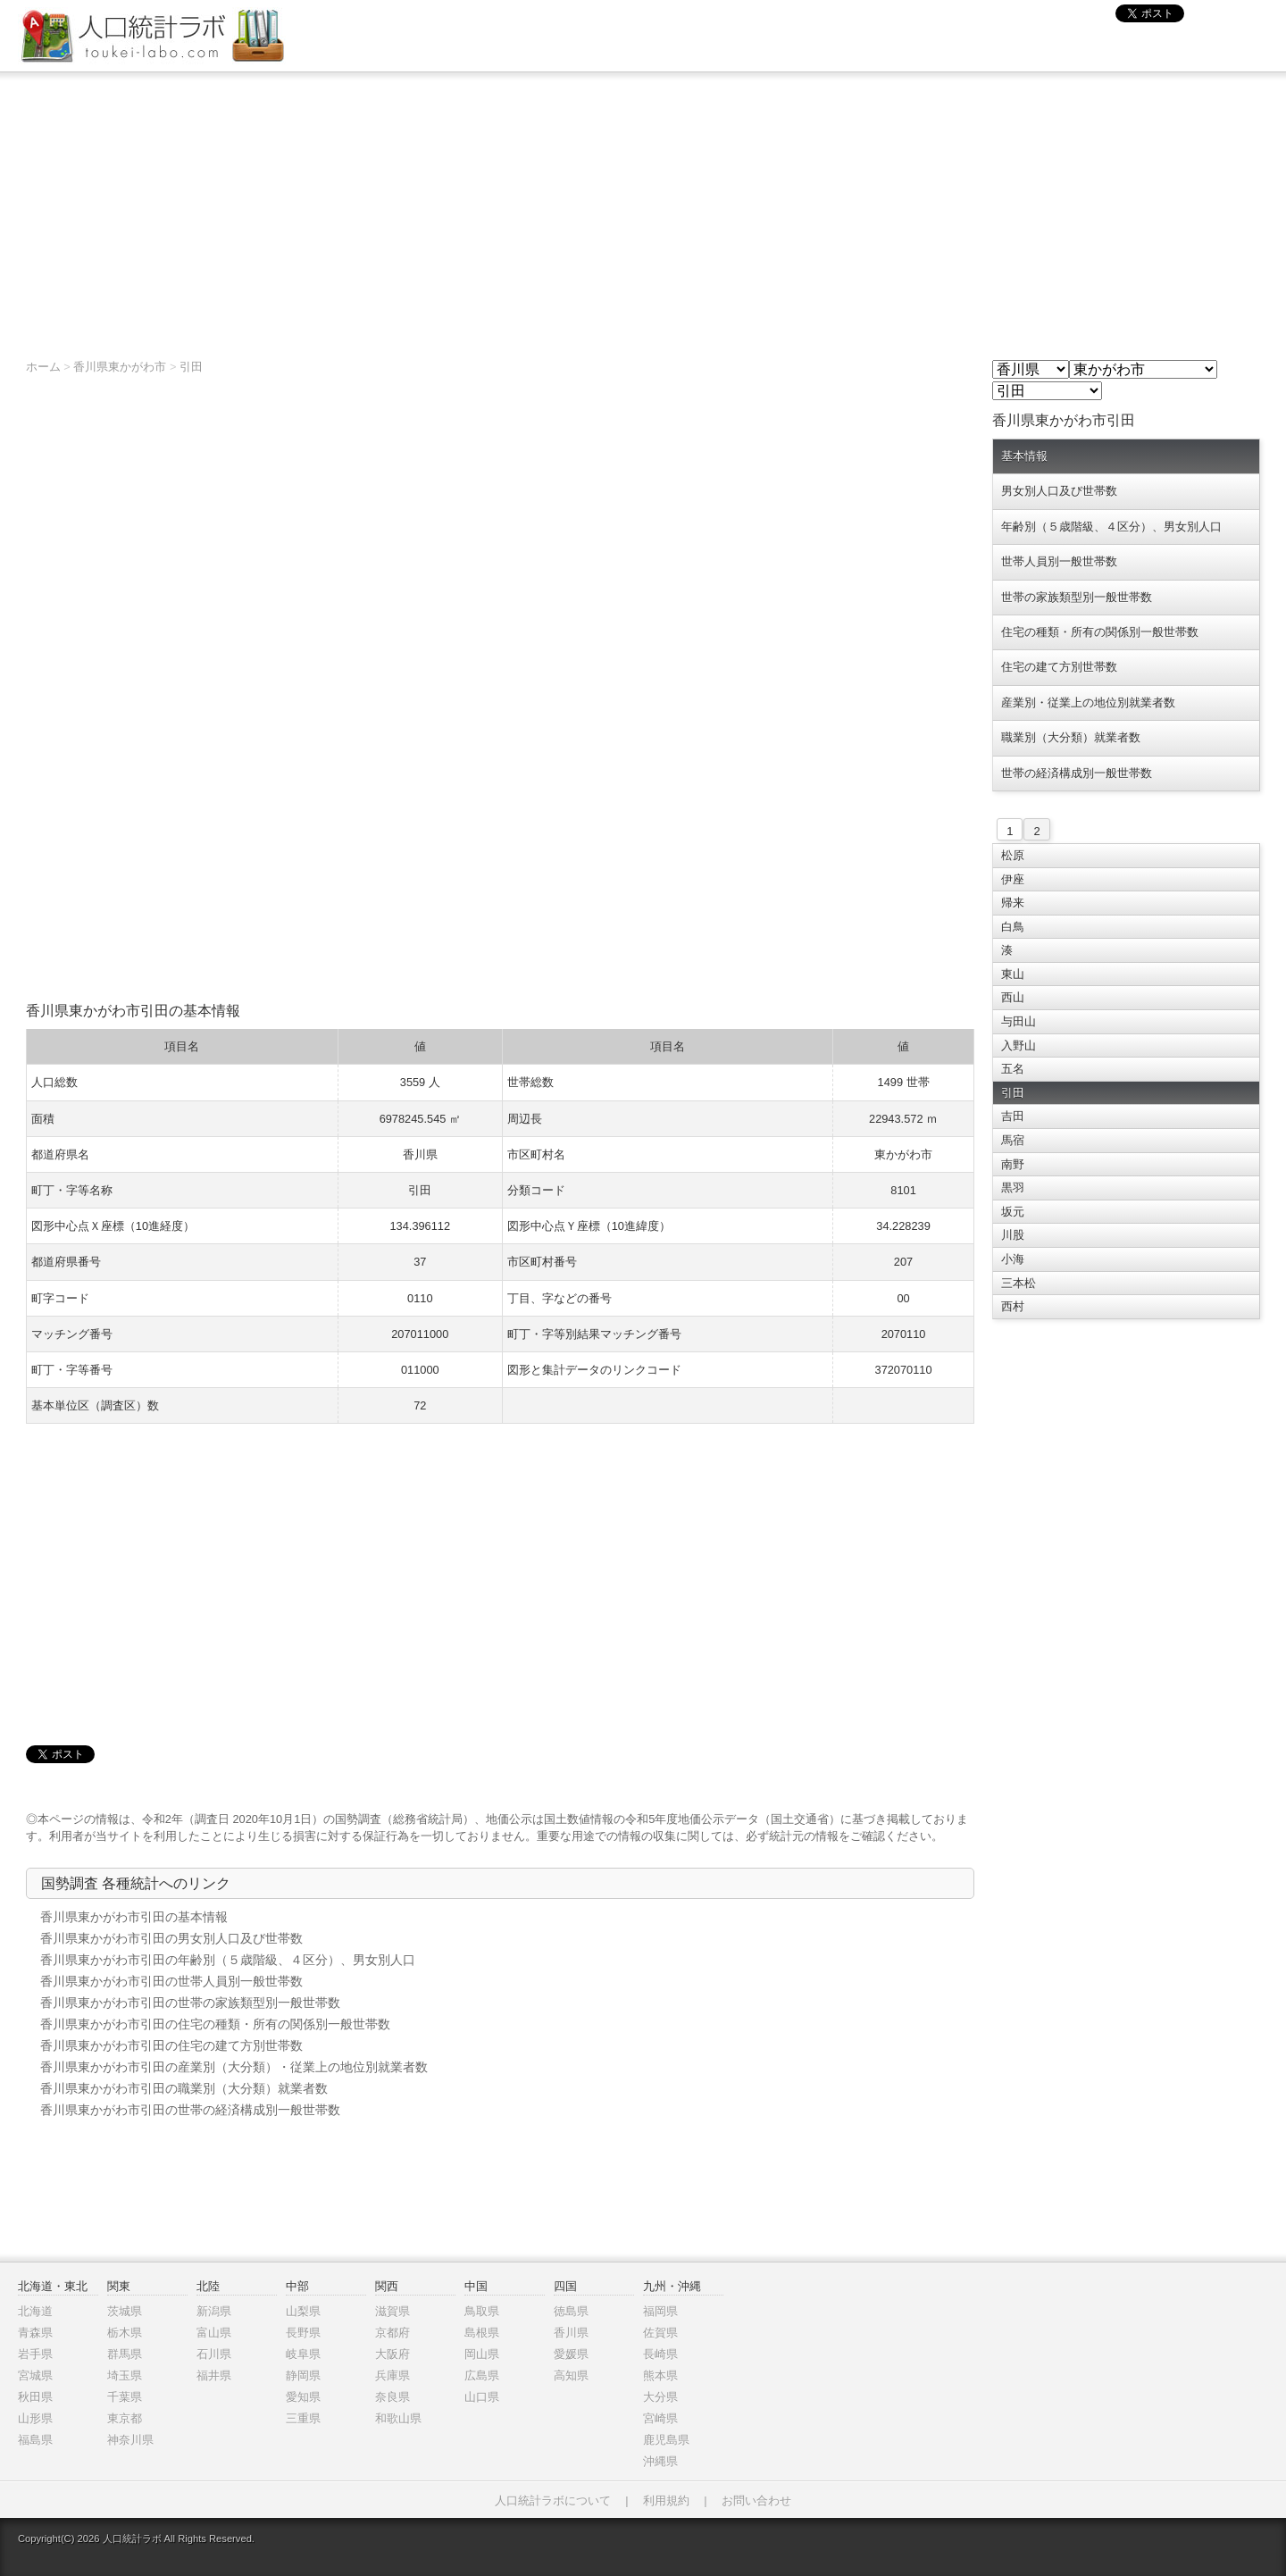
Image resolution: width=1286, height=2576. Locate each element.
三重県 (303, 2418)
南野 (1012, 1164)
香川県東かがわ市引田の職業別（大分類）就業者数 (184, 2088)
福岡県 (660, 2311)
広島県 (481, 2375)
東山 (1012, 974)
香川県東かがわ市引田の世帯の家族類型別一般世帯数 (190, 2002)
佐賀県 (660, 2332)
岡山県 (481, 2354)
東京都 (124, 2418)
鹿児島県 (666, 2439)
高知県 (571, 2375)
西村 (1012, 1306)
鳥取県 (481, 2311)
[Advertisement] (643, 206)
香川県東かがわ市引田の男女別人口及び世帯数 (171, 1938)
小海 (1012, 1259)
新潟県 (213, 2311)
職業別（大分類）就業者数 (1070, 737)
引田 (191, 366)
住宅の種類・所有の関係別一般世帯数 (1099, 632)
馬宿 (1012, 1140)
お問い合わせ (756, 2500)
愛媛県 (571, 2354)
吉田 (1012, 1116)
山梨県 (303, 2311)
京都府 (392, 2332)
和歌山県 (398, 2418)
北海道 (35, 2311)
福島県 (35, 2439)
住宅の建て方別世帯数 (1059, 666)
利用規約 (666, 2500)
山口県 (481, 2397)
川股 (1012, 1235)
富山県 (213, 2332)
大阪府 (392, 2354)
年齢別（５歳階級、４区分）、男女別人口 (1111, 526)
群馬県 (124, 2354)
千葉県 (124, 2397)
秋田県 (35, 2397)
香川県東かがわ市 (119, 366)
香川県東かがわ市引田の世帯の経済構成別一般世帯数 (190, 2110)
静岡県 (303, 2375)
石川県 (213, 2354)
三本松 (1018, 1283)
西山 (1012, 997)
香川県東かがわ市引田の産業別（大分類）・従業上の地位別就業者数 (234, 2067)
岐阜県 (303, 2354)
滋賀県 (392, 2311)
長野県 (303, 2332)
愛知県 (303, 2397)
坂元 (1012, 1211)
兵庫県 (392, 2375)
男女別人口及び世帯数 (1059, 491)
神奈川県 (130, 2439)
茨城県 (124, 2311)
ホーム (43, 366)
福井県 (213, 2375)
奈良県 (392, 2397)
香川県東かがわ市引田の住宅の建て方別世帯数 (171, 2045)
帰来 (1012, 902)
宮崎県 (660, 2418)
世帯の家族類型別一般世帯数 (1076, 597)
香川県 (571, 2332)
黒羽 (1012, 1187)
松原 (1012, 855)
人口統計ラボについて (553, 2500)
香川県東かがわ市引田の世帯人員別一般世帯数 (171, 1981)
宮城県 (35, 2375)
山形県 (35, 2418)
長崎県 (660, 2354)
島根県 (481, 2332)
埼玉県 (124, 2375)
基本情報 (1024, 456)
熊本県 (660, 2375)
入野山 (1018, 1045)
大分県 (660, 2397)
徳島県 (571, 2311)
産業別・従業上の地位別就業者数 (1088, 702)
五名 (1012, 1068)
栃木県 (124, 2332)
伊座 (1012, 879)
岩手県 (35, 2354)
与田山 (1018, 1021)
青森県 (35, 2332)
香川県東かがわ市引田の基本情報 (134, 1917)
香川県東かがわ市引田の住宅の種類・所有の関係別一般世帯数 (215, 2024)
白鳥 (1012, 926)
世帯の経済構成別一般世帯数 (1076, 773)
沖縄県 (660, 2461)
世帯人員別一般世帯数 (1059, 561)
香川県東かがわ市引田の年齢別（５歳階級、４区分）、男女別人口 (227, 1960)
